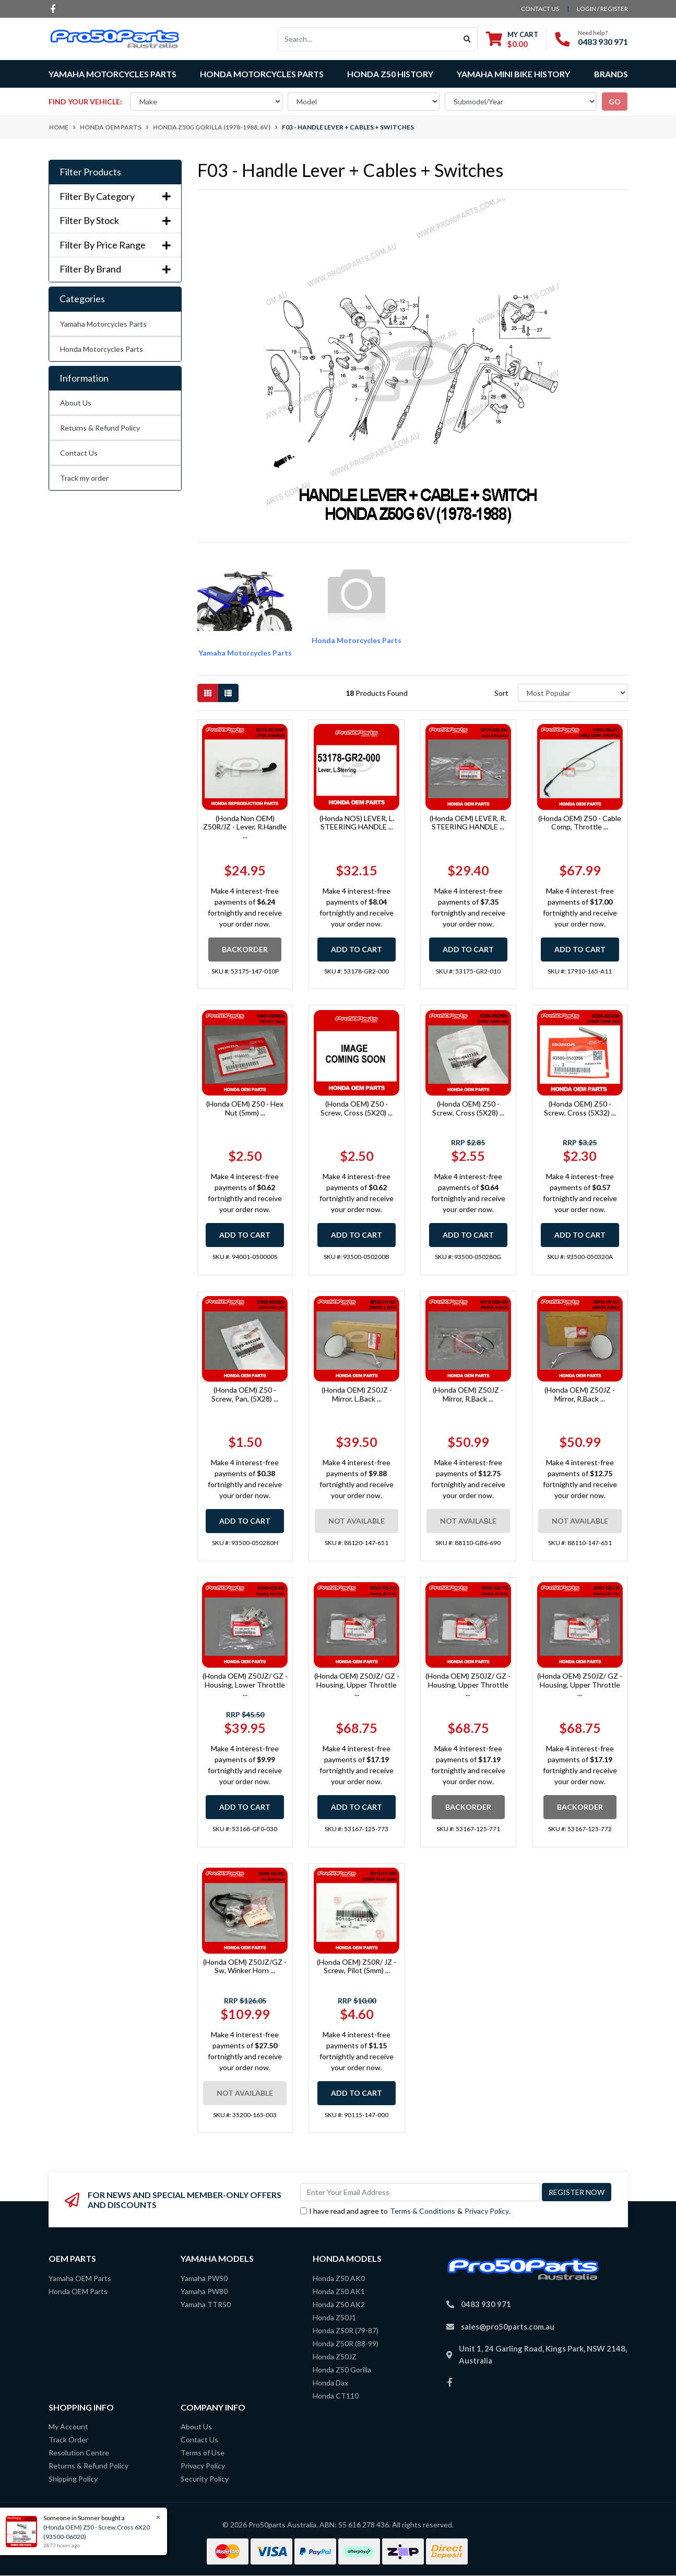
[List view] (228, 693)
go (615, 101)
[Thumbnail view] (207, 693)
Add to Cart (356, 949)
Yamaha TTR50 (206, 2304)
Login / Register (602, 9)
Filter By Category (115, 196)
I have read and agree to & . (405, 2210)
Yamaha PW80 (204, 2291)
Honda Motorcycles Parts (101, 349)
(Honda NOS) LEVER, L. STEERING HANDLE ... (356, 823)
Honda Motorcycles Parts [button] (262, 74)
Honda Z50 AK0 (339, 2278)
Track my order (84, 477)
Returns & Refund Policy (100, 427)
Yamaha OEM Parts (80, 2278)
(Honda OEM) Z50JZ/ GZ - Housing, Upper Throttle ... (356, 1684)
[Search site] (467, 39)
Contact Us (79, 452)
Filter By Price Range (115, 245)
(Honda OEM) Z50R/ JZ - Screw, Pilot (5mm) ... (356, 1966)
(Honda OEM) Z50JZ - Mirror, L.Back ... (357, 1394)
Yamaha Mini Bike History (513, 74)
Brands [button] (611, 74)
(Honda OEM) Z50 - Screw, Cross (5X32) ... (580, 1108)
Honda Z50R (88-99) (345, 2343)
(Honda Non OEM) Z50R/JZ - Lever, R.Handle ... (245, 827)
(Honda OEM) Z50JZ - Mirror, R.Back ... (468, 1394)
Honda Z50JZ (335, 2356)
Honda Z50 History (390, 74)
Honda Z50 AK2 (339, 2304)
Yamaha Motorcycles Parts (103, 323)
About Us (75, 402)
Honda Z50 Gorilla (342, 2369)
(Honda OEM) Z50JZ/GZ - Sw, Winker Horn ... (245, 1966)
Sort (501, 692)
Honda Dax (330, 2382)
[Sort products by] (573, 693)
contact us (540, 9)
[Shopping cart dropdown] (512, 39)
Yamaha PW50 (204, 2278)
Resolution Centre (79, 2452)
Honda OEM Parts (78, 2291)
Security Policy (205, 2478)
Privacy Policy (487, 2210)
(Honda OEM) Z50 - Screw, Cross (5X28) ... (468, 1108)
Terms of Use (202, 2452)
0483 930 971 (603, 41)
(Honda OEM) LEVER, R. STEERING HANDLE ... (468, 823)
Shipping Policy (73, 2478)
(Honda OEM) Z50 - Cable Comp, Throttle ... (579, 823)
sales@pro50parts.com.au (507, 2326)
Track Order (68, 2439)
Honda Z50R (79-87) (345, 2330)
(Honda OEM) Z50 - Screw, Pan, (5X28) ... (244, 1394)
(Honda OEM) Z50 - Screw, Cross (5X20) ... (357, 1108)
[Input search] (368, 39)
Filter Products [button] (90, 172)
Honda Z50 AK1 (339, 2291)
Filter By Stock (115, 220)
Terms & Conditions (422, 2210)
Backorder (245, 949)
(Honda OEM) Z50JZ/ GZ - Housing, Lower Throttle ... (245, 1684)
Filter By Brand (115, 269)
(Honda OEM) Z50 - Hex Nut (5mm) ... (244, 1108)
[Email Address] (420, 2192)
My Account (68, 2426)
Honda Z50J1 (334, 2317)
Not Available (356, 1520)
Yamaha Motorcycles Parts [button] (112, 74)
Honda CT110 (336, 2395)
